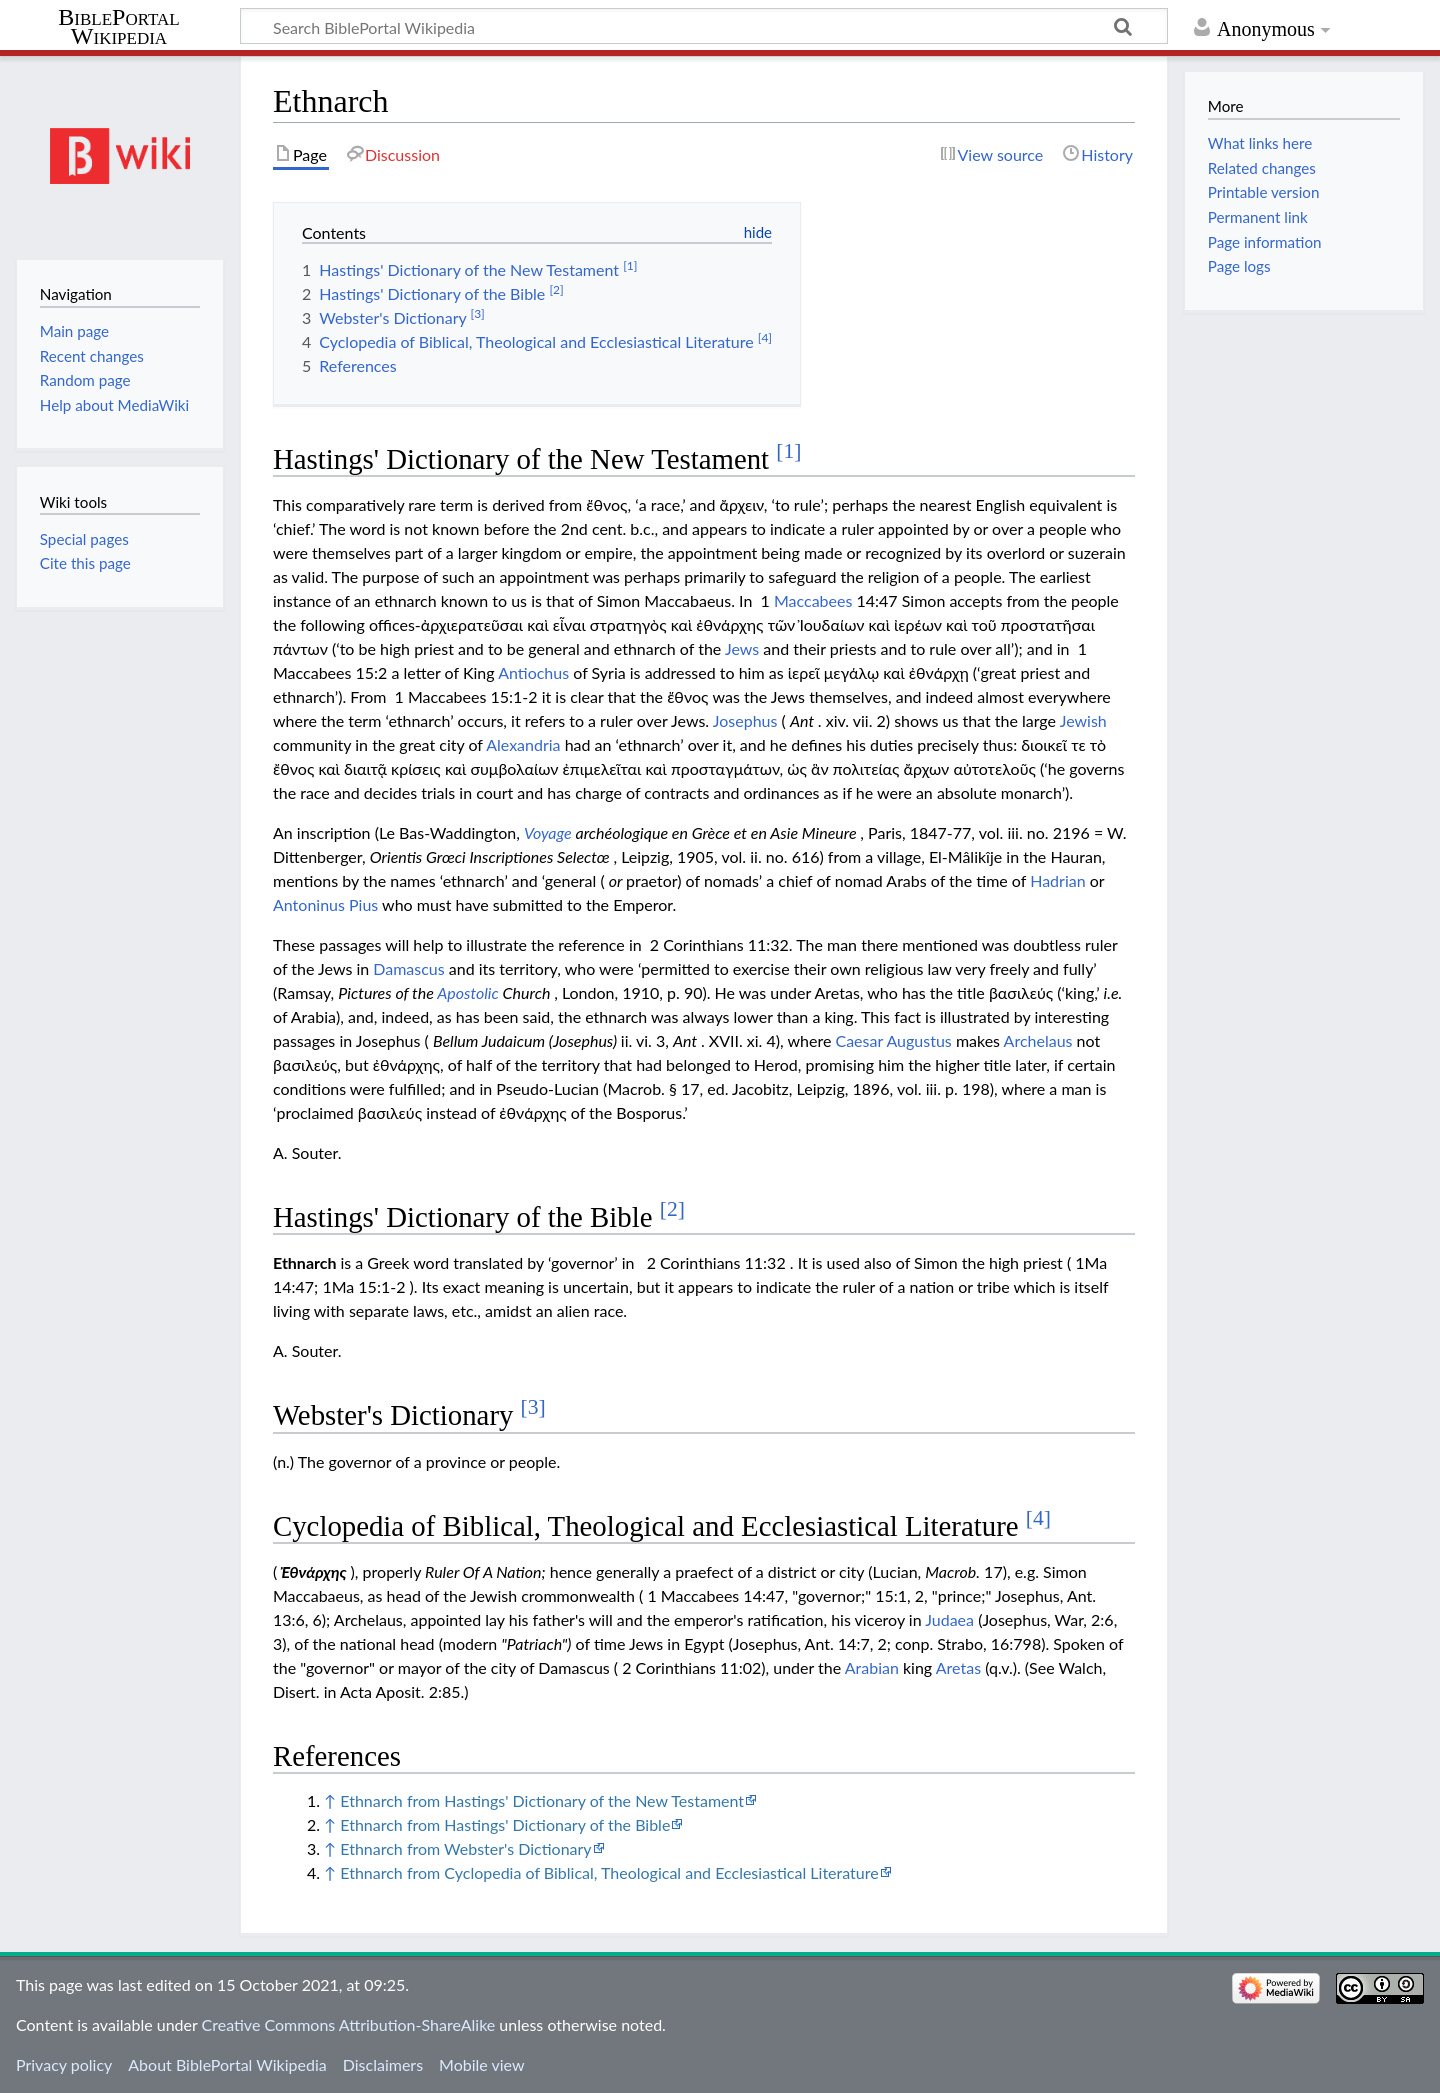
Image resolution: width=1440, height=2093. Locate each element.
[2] (672, 1209)
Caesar (858, 1040)
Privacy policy (64, 2064)
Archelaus (1038, 1040)
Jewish (1083, 720)
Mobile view (481, 2064)
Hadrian (1057, 880)
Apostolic (468, 992)
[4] (1038, 1518)
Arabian (872, 1667)
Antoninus (309, 904)
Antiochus (533, 672)
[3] (533, 1407)
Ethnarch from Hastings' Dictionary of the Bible (505, 1824)
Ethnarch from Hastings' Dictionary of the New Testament (542, 1800)
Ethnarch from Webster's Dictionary (465, 1848)
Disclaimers (383, 2064)
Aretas (958, 1667)
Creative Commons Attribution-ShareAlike (349, 2024)
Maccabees (813, 600)
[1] (788, 451)
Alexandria (523, 744)
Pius (363, 904)
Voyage (548, 832)
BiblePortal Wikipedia (118, 27)
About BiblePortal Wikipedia (227, 2064)
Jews (742, 648)
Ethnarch (304, 1262)
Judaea (949, 1619)
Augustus (918, 1040)
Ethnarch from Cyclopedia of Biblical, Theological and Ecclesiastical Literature (609, 1872)
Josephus (745, 720)
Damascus (408, 968)
